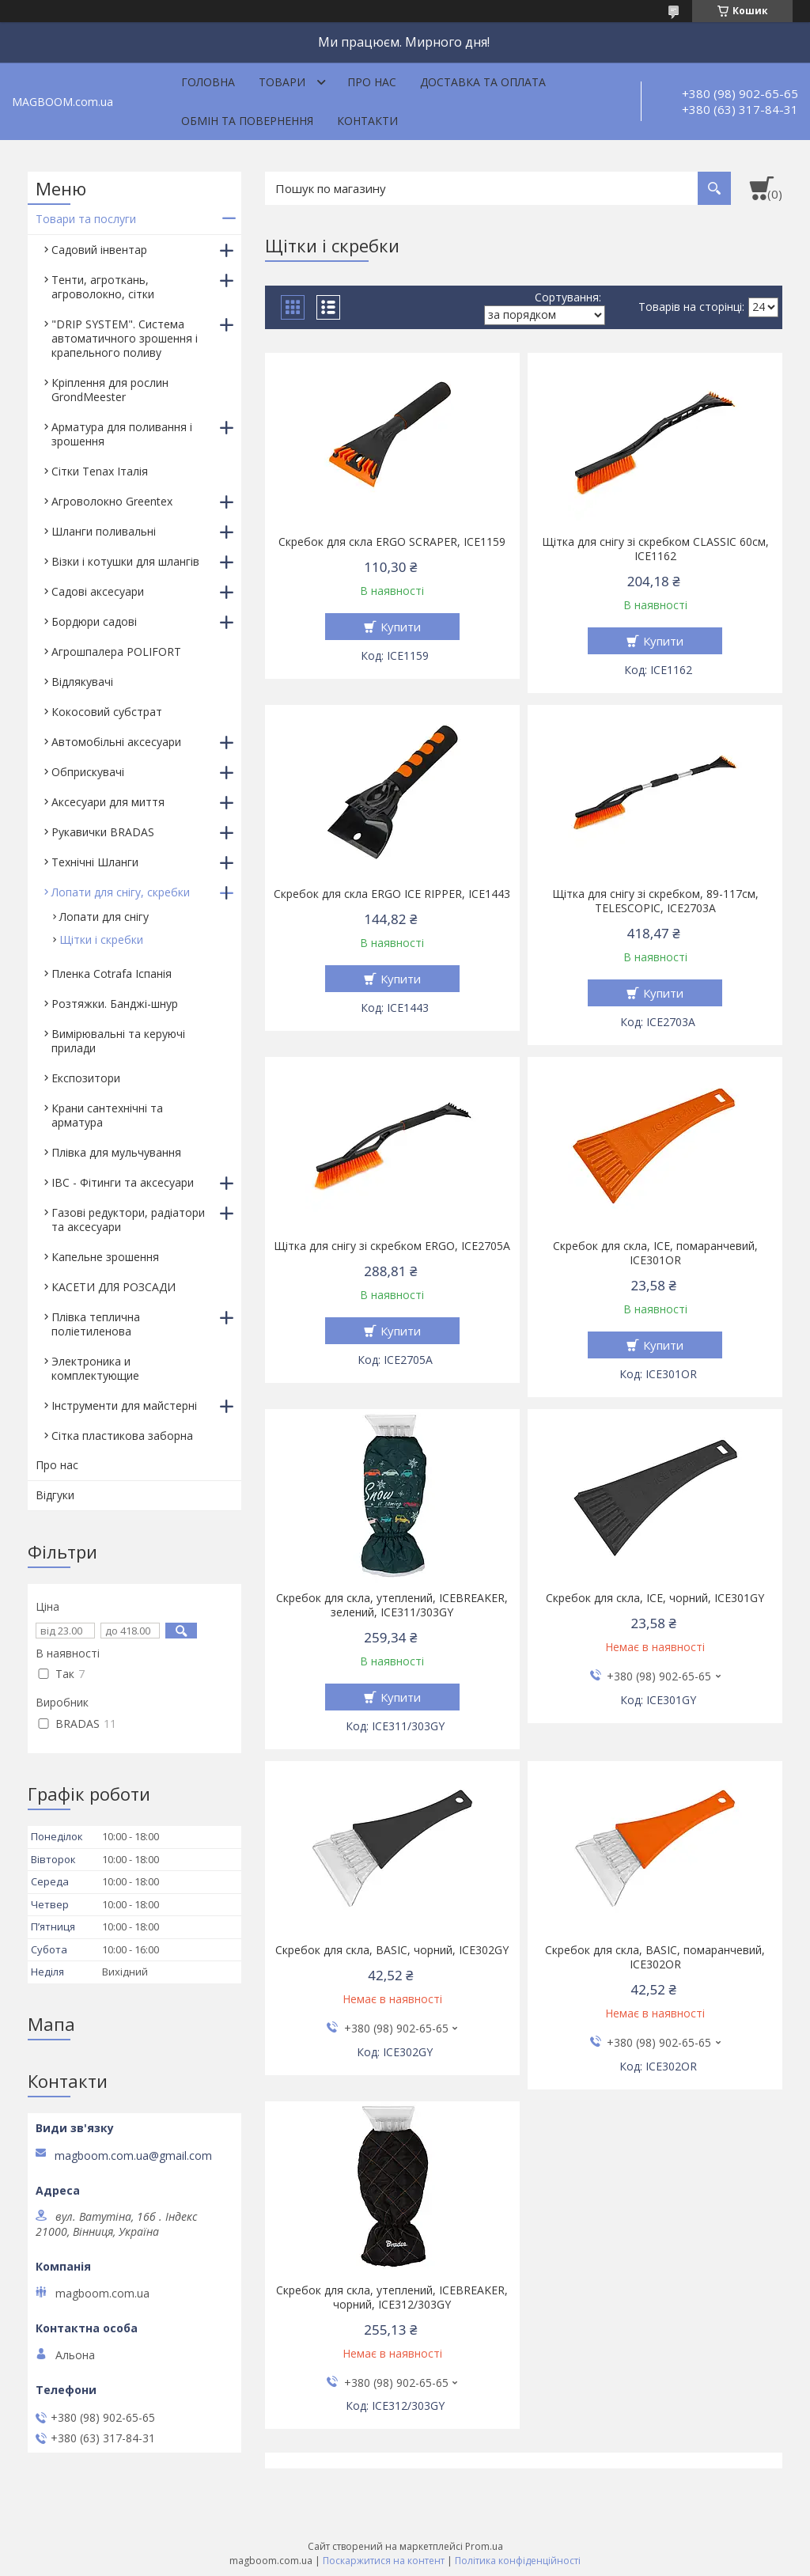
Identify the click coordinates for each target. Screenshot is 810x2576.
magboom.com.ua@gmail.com (133, 2156)
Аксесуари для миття (108, 801)
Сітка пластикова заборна (122, 1435)
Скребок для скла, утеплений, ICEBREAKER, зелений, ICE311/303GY (392, 1605)
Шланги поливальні (103, 531)
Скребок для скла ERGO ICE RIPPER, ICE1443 (392, 894)
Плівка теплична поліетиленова (95, 1324)
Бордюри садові (94, 621)
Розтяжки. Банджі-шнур (114, 1003)
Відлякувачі (82, 681)
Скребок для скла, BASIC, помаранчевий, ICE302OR (655, 1957)
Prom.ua (484, 2546)
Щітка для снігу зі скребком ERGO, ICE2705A (392, 1246)
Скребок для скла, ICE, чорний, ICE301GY (655, 1598)
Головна (208, 81)
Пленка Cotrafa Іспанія (111, 973)
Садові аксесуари (97, 591)
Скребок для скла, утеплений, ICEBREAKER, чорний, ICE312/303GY (392, 2297)
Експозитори (85, 1077)
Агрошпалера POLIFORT (116, 651)
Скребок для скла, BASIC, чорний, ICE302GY (392, 1950)
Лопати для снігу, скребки (120, 892)
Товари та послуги (86, 218)
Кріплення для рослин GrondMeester (109, 389)
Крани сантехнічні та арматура (107, 1115)
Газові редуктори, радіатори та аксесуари (128, 1219)
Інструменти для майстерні (124, 1405)
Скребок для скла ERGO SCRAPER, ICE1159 (391, 542)
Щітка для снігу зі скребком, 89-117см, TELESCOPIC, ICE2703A (655, 901)
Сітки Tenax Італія (99, 471)
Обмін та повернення (247, 120)
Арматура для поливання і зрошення (121, 434)
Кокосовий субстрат (106, 711)
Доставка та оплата (483, 81)
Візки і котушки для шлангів (125, 561)
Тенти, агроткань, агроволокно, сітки (102, 286)
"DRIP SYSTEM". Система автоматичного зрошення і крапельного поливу (124, 338)
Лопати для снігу (104, 916)
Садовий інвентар (99, 249)
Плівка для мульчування (116, 1152)
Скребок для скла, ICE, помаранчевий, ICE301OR (655, 1253)
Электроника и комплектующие (95, 1368)
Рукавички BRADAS (102, 831)
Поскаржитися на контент (384, 2560)
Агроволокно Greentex (111, 501)
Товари (282, 81)
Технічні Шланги (94, 861)
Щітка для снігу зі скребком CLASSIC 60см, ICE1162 (655, 549)
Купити (400, 627)
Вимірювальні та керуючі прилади (118, 1040)
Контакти (367, 120)
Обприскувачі (87, 771)
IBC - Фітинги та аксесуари (122, 1182)
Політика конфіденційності (518, 2560)
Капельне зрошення (105, 1256)
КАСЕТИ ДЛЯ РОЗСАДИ (113, 1286)
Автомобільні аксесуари (116, 741)
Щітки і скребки (101, 939)
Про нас (371, 81)
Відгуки (55, 1494)
